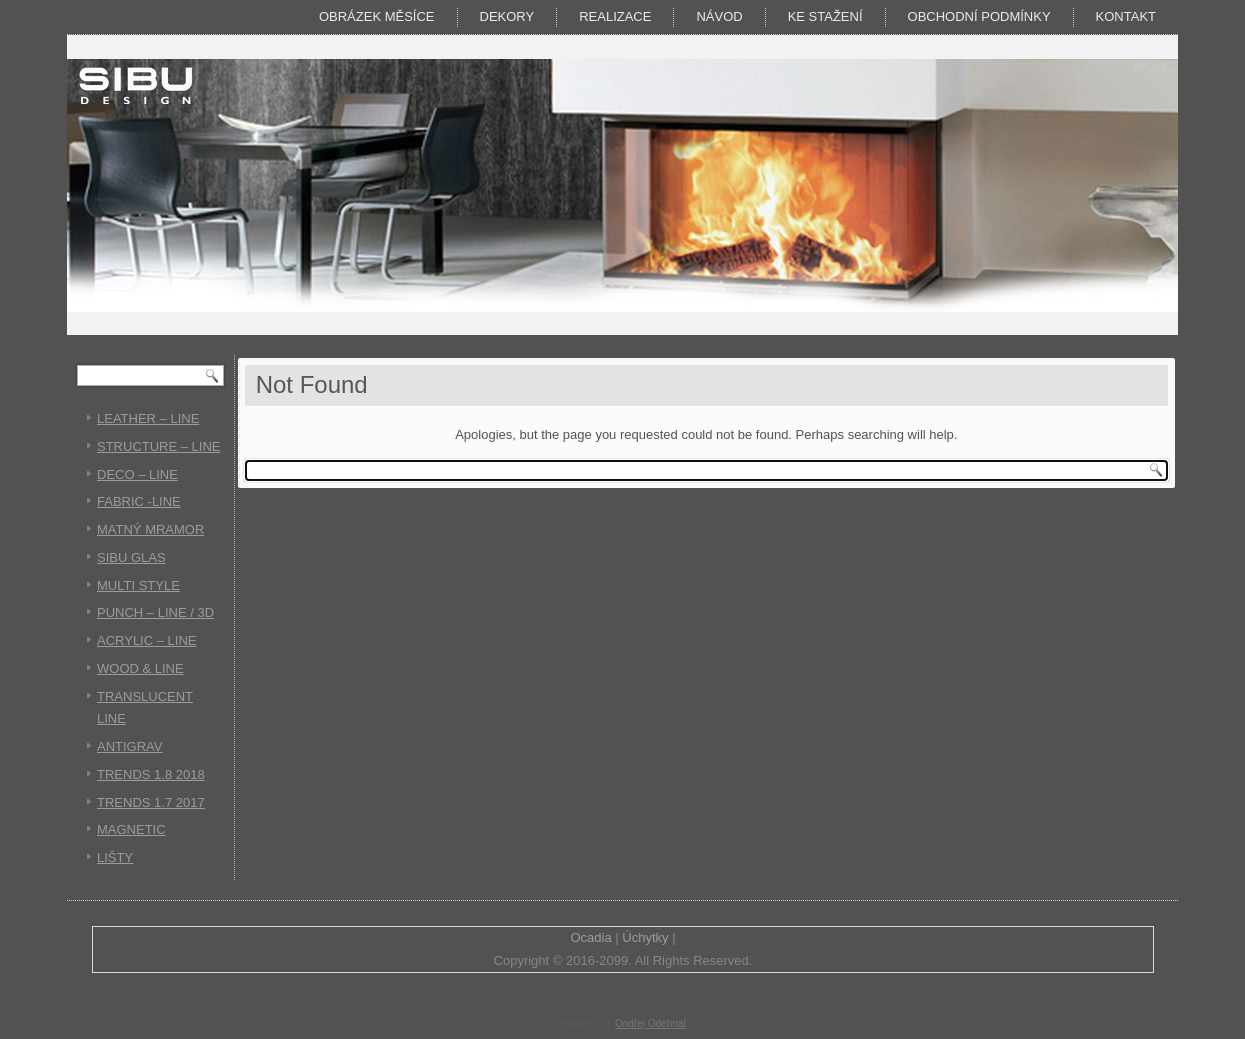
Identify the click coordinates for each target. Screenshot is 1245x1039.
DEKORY (507, 16)
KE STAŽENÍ (825, 16)
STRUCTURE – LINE (159, 446)
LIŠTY (115, 857)
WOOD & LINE (140, 668)
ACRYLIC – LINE (146, 640)
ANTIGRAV (130, 746)
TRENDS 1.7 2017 (151, 802)
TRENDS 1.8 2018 (151, 774)
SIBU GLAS (131, 557)
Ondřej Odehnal (650, 1023)
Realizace (615, 16)
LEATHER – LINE (148, 418)
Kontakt (1126, 16)
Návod (719, 16)
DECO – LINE (137, 474)
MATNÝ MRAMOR (150, 529)
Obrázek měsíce (377, 16)
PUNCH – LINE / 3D (155, 612)
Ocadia (590, 937)
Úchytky (645, 937)
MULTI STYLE (138, 585)
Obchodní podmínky (979, 16)
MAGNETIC (131, 829)
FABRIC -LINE (139, 501)
